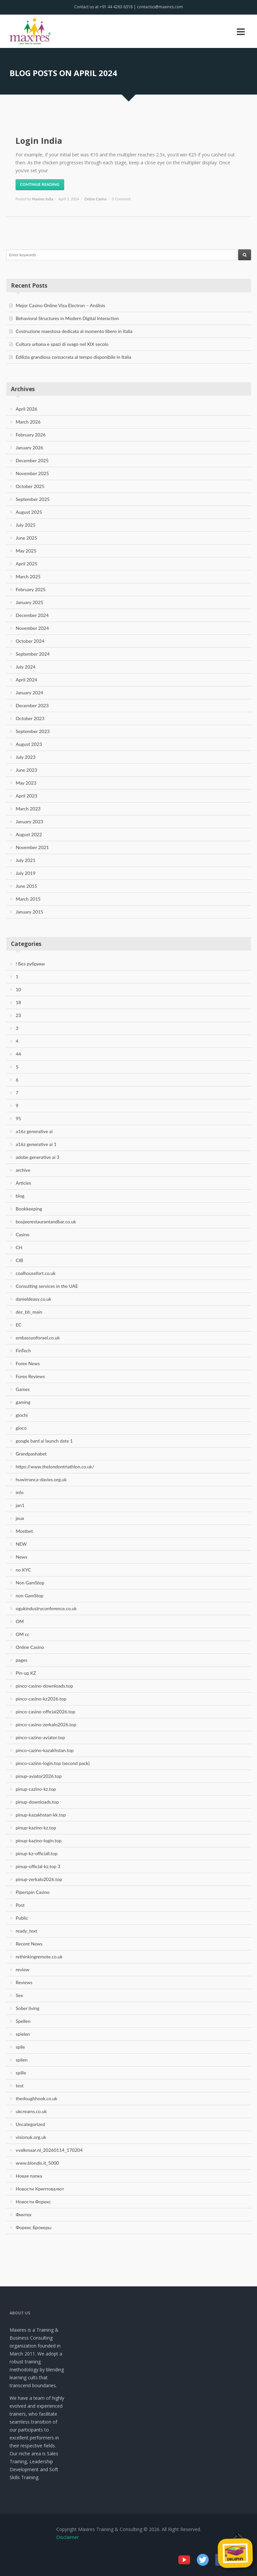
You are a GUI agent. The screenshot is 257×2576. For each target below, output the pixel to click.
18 (18, 1002)
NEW (21, 1544)
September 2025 (33, 499)
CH (19, 1247)
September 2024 (33, 654)
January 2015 (29, 912)
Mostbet (24, 1531)
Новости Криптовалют (40, 2188)
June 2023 (26, 770)
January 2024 (29, 692)
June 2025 (26, 538)
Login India (39, 140)
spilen (22, 2060)
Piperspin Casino (33, 1892)
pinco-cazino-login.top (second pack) (53, 1763)
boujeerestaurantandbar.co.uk (46, 1221)
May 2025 (26, 550)
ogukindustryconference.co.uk (46, 1608)
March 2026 (28, 422)
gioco (21, 1428)
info (20, 1492)
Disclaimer (67, 2537)
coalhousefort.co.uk (36, 1273)
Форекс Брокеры (34, 2227)
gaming (23, 1402)
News (21, 1557)
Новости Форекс (33, 2201)
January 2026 (29, 447)
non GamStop (30, 1595)
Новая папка (29, 2176)
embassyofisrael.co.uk (38, 1337)
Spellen (23, 2021)
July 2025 (26, 525)
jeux (20, 1518)
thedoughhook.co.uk (37, 2098)
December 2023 (32, 705)
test (19, 2085)
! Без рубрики (30, 963)
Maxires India (42, 199)
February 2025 (31, 589)
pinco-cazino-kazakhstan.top (45, 1750)
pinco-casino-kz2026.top (41, 1698)
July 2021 (26, 860)
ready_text (26, 1931)
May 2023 (26, 783)
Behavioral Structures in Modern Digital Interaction (67, 318)
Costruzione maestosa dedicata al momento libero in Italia (74, 331)
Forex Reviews (30, 1376)
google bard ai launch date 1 (44, 1441)
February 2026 (31, 434)
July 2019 (26, 873)
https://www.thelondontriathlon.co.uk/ (55, 1466)
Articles (23, 1183)
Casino (22, 1234)
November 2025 (32, 473)
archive (23, 1170)
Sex (19, 1995)
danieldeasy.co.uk (34, 1299)
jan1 (20, 1505)
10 (18, 989)
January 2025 (29, 602)
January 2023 (29, 821)
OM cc (22, 1634)
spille (21, 2072)
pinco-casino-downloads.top (44, 1686)
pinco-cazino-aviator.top (40, 1737)
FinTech (23, 1350)
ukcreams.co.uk (31, 2111)
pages (21, 1660)
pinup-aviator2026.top (39, 1776)
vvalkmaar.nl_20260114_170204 (49, 2150)
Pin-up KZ (26, 1673)
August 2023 (29, 744)
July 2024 (26, 667)
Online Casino (95, 199)
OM (20, 1621)
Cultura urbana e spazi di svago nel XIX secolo (62, 344)
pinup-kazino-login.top (39, 1840)
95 (18, 1118)
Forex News (28, 1363)
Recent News (29, 1943)
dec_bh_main (29, 1312)
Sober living (27, 2008)
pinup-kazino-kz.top (36, 1827)
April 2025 (26, 563)
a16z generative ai (34, 1131)
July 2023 (26, 757)
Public (22, 1918)
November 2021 (32, 847)
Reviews (24, 1982)
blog (20, 1196)
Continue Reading (40, 184)
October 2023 (30, 718)
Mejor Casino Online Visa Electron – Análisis (60, 305)
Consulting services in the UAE (47, 1286)
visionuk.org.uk (31, 2137)
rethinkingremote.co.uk (39, 1956)
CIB (19, 1260)
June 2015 (26, 886)
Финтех (24, 2214)
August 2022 (29, 834)
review (22, 1969)
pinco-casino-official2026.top (45, 1711)
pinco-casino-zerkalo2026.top (46, 1724)
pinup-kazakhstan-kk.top (41, 1815)
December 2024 (32, 615)
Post (20, 1905)
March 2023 (28, 808)
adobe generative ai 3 (38, 1157)
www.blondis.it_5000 (37, 2163)
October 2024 (30, 641)
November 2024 (32, 628)
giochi (22, 1415)
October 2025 (30, 486)
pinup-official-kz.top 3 (38, 1866)
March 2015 (28, 899)
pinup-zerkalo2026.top (39, 1879)
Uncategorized (30, 2124)
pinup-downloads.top (37, 1802)
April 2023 (26, 795)
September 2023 (33, 731)
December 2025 (32, 460)
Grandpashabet (31, 1453)
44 (18, 1054)
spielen (23, 2034)
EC (18, 1325)
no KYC (23, 1570)
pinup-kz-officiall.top (37, 1853)
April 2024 (26, 679)
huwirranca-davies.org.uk (41, 1479)
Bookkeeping (29, 1208)
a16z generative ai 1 (36, 1144)
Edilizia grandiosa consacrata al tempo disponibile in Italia (73, 357)
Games (23, 1389)
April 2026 (26, 409)
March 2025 (28, 576)
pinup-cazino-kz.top (36, 1789)
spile (20, 2047)
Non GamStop (30, 1582)
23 (18, 1015)
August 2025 (29, 512)
